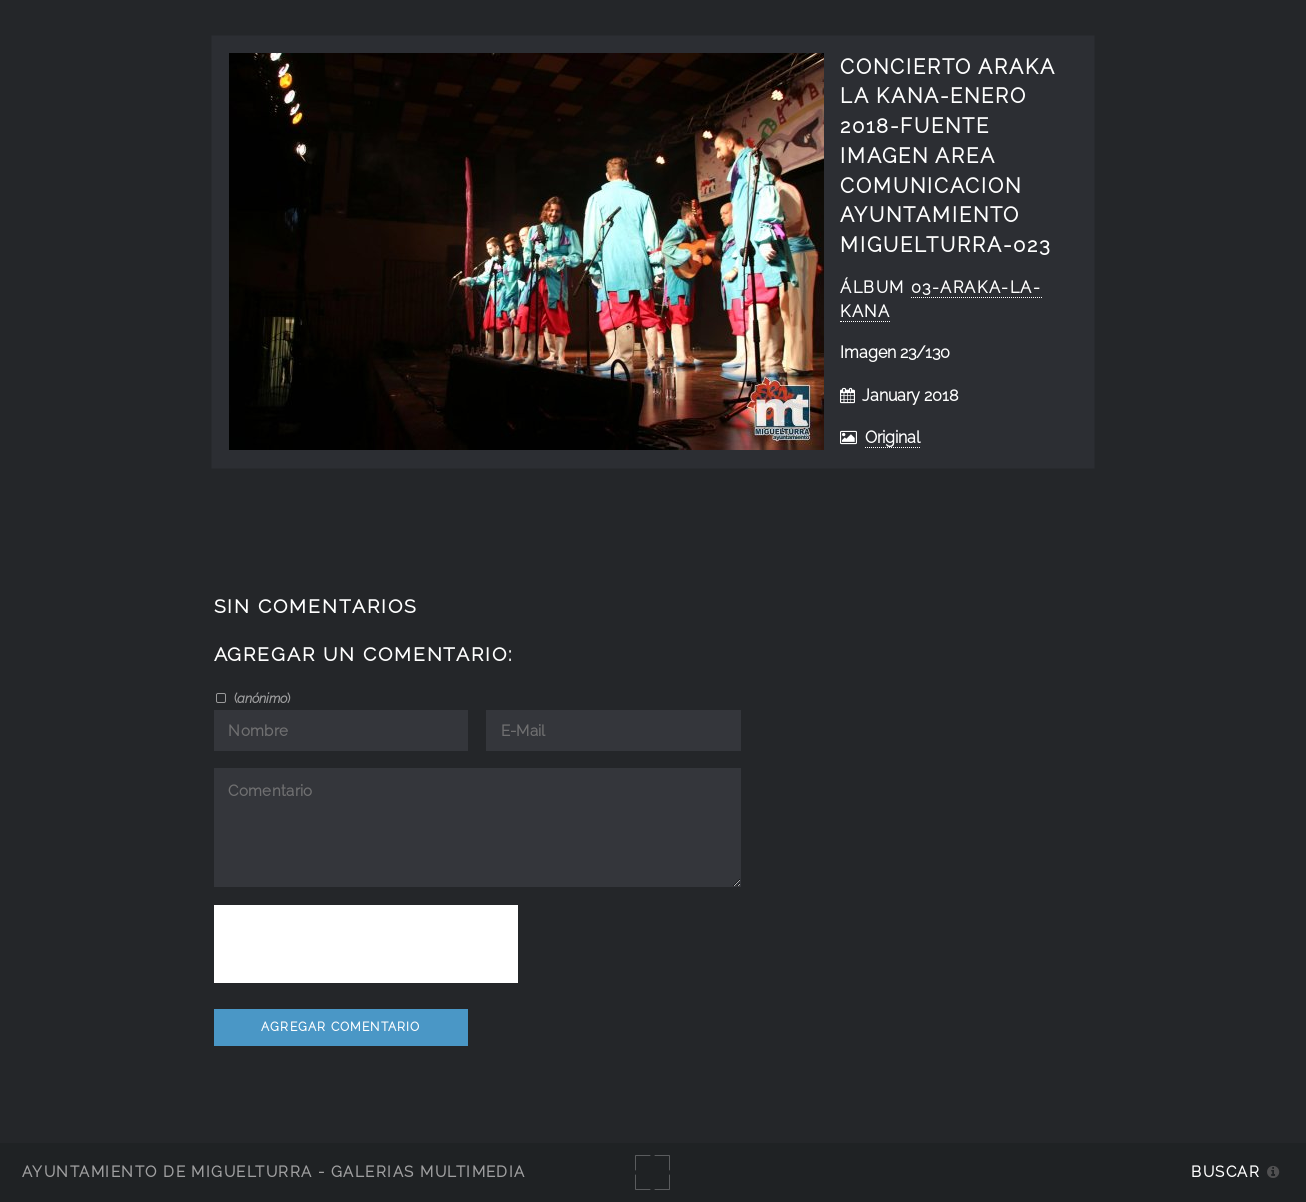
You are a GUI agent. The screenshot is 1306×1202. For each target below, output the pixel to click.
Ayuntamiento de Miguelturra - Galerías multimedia (274, 1171)
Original (892, 437)
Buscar (1225, 1171)
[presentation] (366, 944)
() (260, 698)
